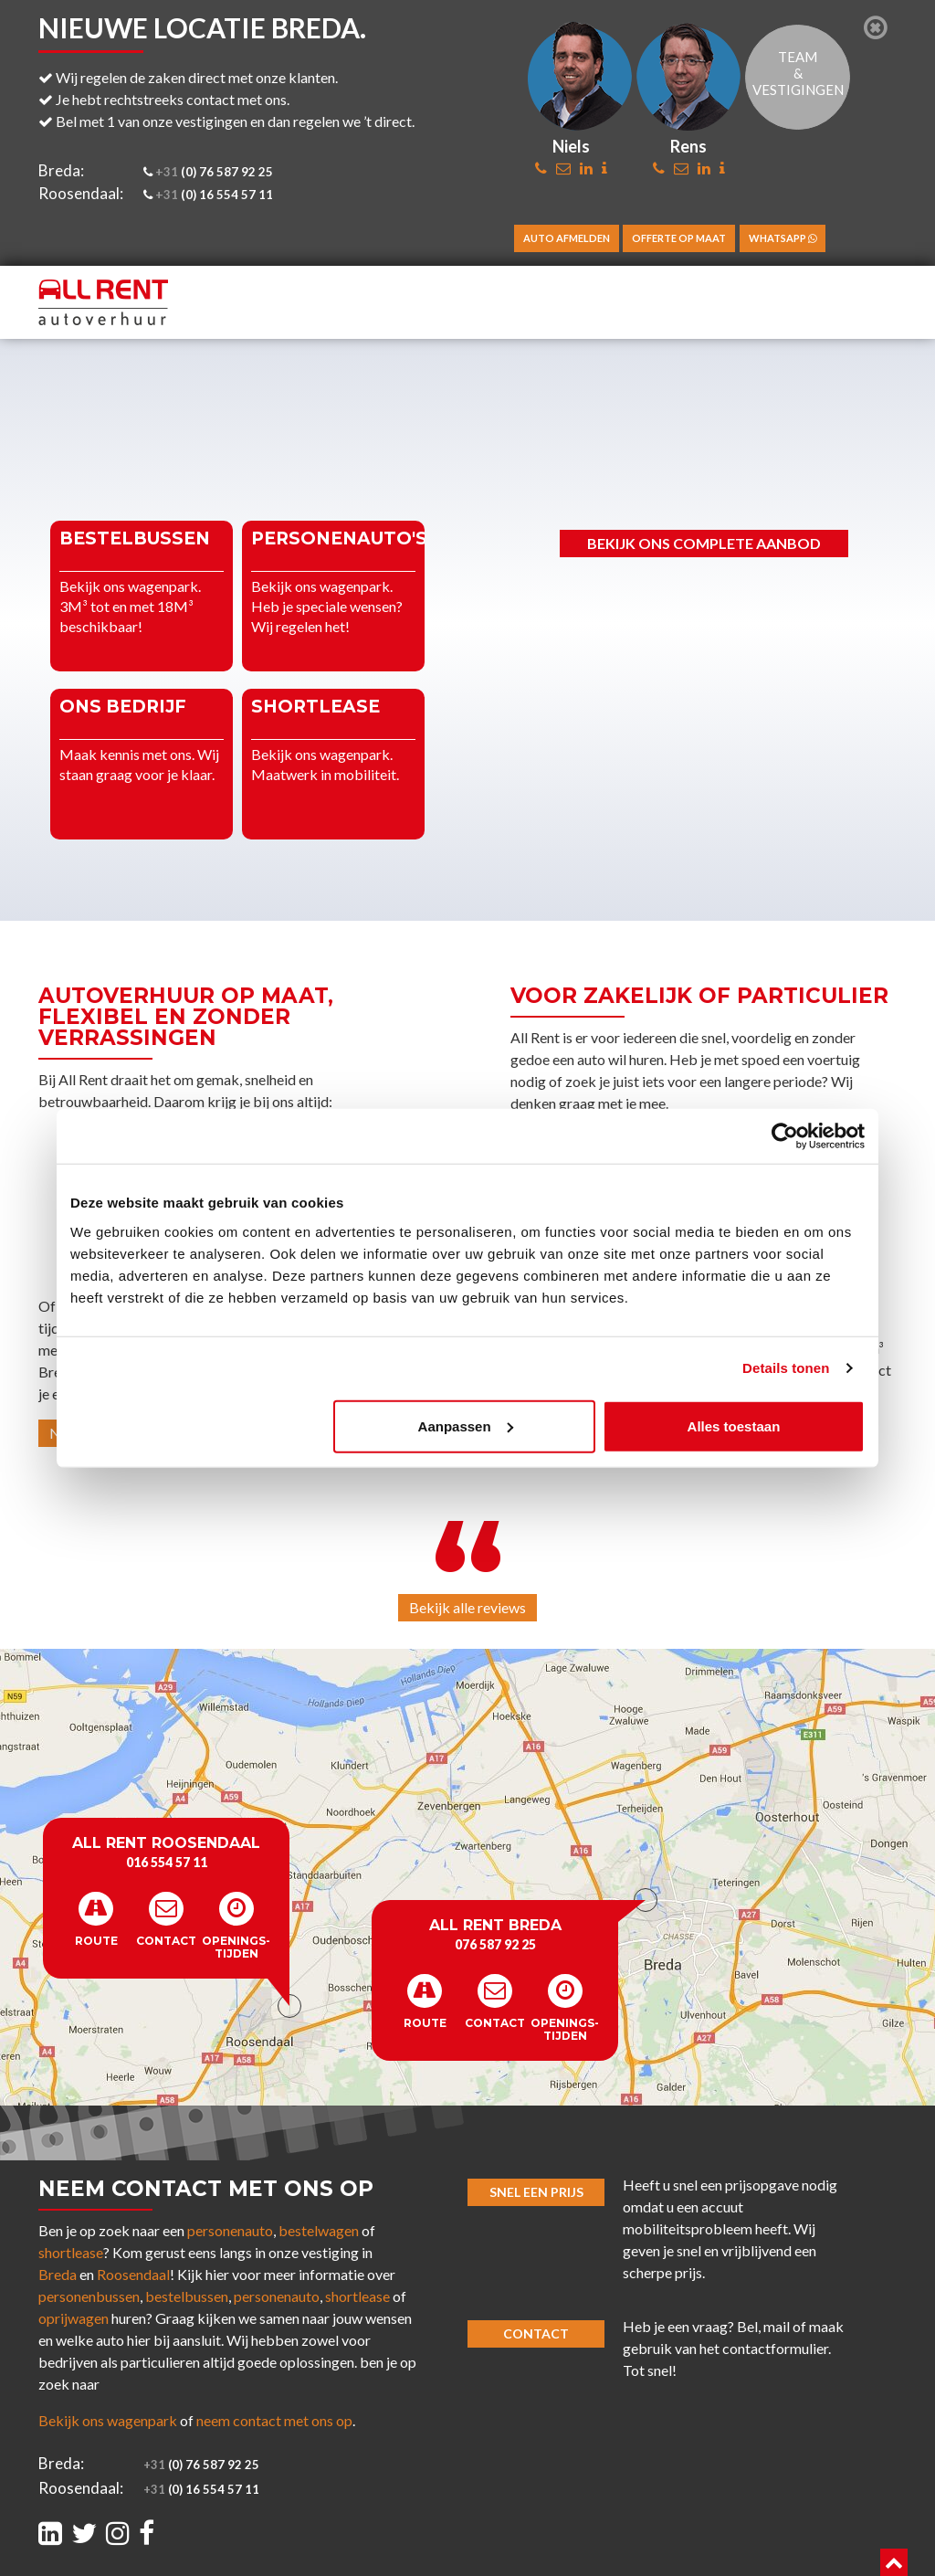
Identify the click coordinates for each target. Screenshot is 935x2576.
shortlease (70, 2252)
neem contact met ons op (274, 2420)
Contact (536, 2333)
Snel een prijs (536, 2192)
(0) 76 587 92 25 (207, 171)
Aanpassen (465, 1425)
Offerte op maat (679, 238)
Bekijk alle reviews (467, 1607)
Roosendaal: (80, 193)
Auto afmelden (566, 238)
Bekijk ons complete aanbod (704, 543)
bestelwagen (318, 2230)
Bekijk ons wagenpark (107, 2420)
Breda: (61, 170)
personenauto (230, 2230)
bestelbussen (186, 2296)
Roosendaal (133, 2274)
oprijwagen (73, 2318)
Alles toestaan (734, 1425)
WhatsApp (782, 238)
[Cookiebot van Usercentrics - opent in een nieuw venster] (785, 1136)
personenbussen (89, 2296)
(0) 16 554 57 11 (207, 194)
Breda (57, 2274)
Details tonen (785, 1368)
